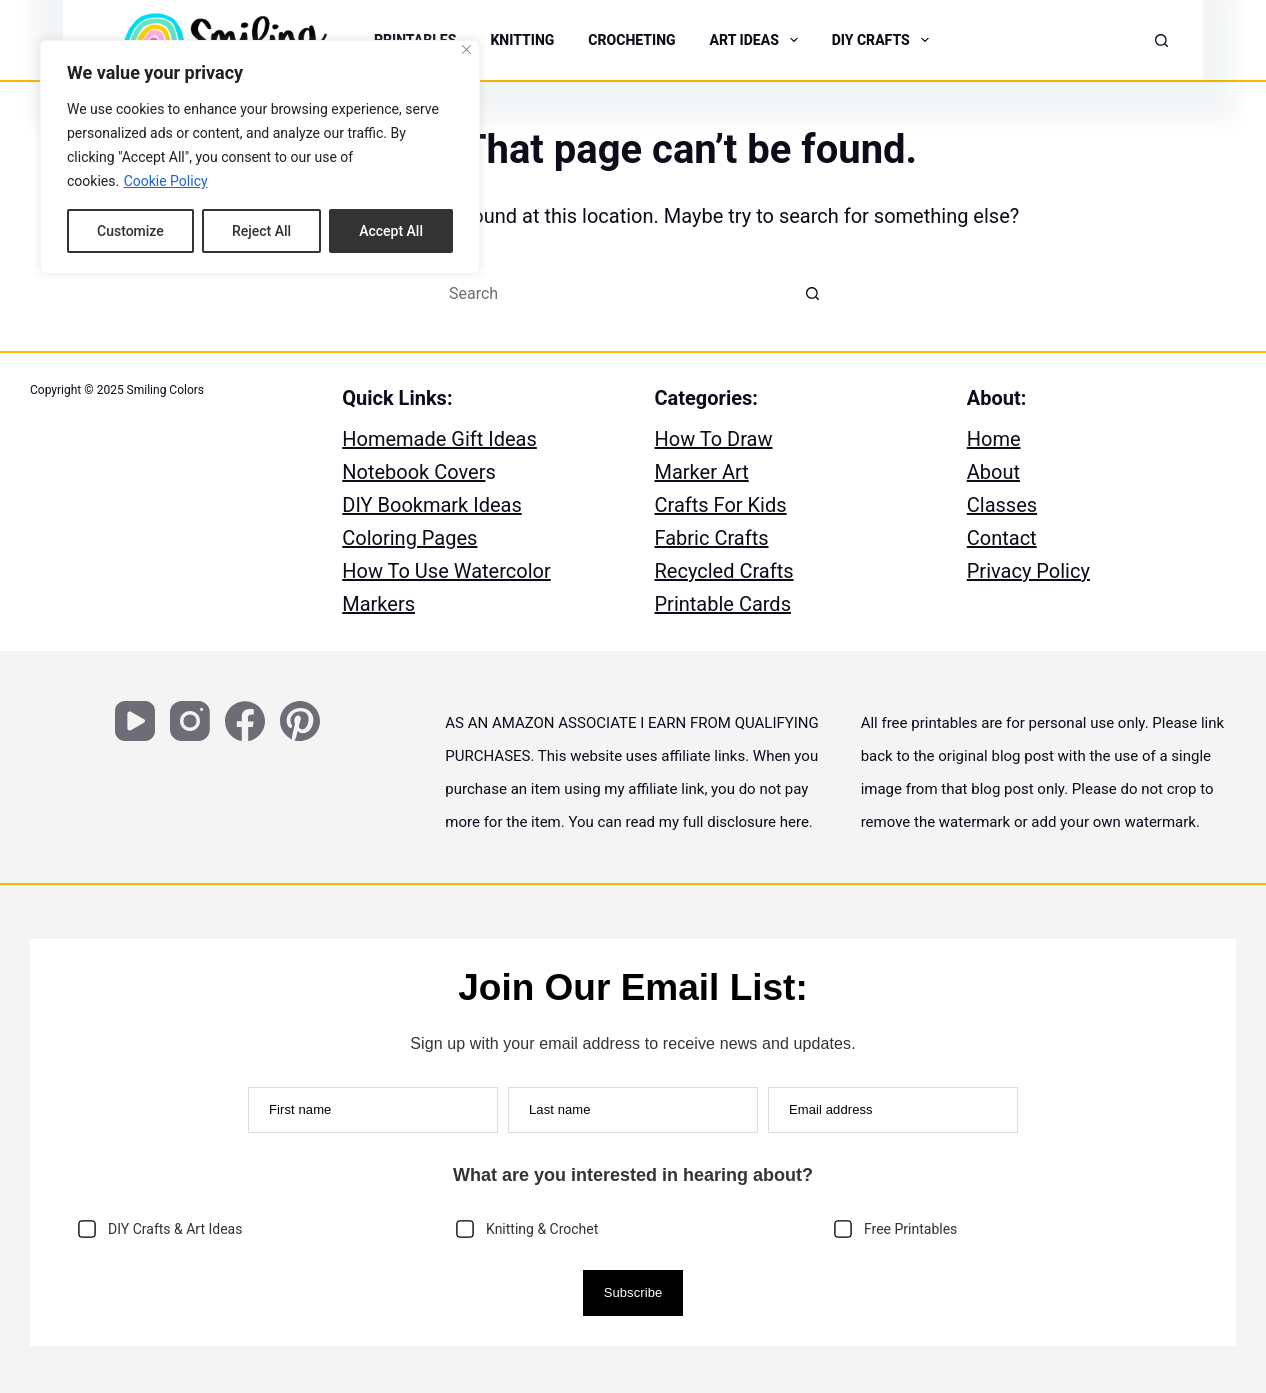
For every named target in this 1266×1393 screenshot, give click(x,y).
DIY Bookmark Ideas (432, 505)
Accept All (391, 231)
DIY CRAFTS (882, 40)
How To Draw (714, 439)
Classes (1002, 505)
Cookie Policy (166, 181)
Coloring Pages (409, 538)
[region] (260, 157)
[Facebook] (245, 721)
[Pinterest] (300, 721)
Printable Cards (723, 604)
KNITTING (522, 40)
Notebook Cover (413, 472)
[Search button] (813, 293)
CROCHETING (631, 40)
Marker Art (702, 472)
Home (994, 439)
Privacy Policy (1028, 571)
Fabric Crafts (712, 538)
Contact (1002, 538)
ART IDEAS (756, 40)
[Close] (466, 49)
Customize (130, 231)
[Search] (1161, 40)
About (993, 472)
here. (796, 822)
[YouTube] (135, 721)
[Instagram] (190, 721)
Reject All (261, 231)
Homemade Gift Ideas (439, 439)
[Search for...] (613, 293)
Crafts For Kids (721, 505)
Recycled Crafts (724, 571)
